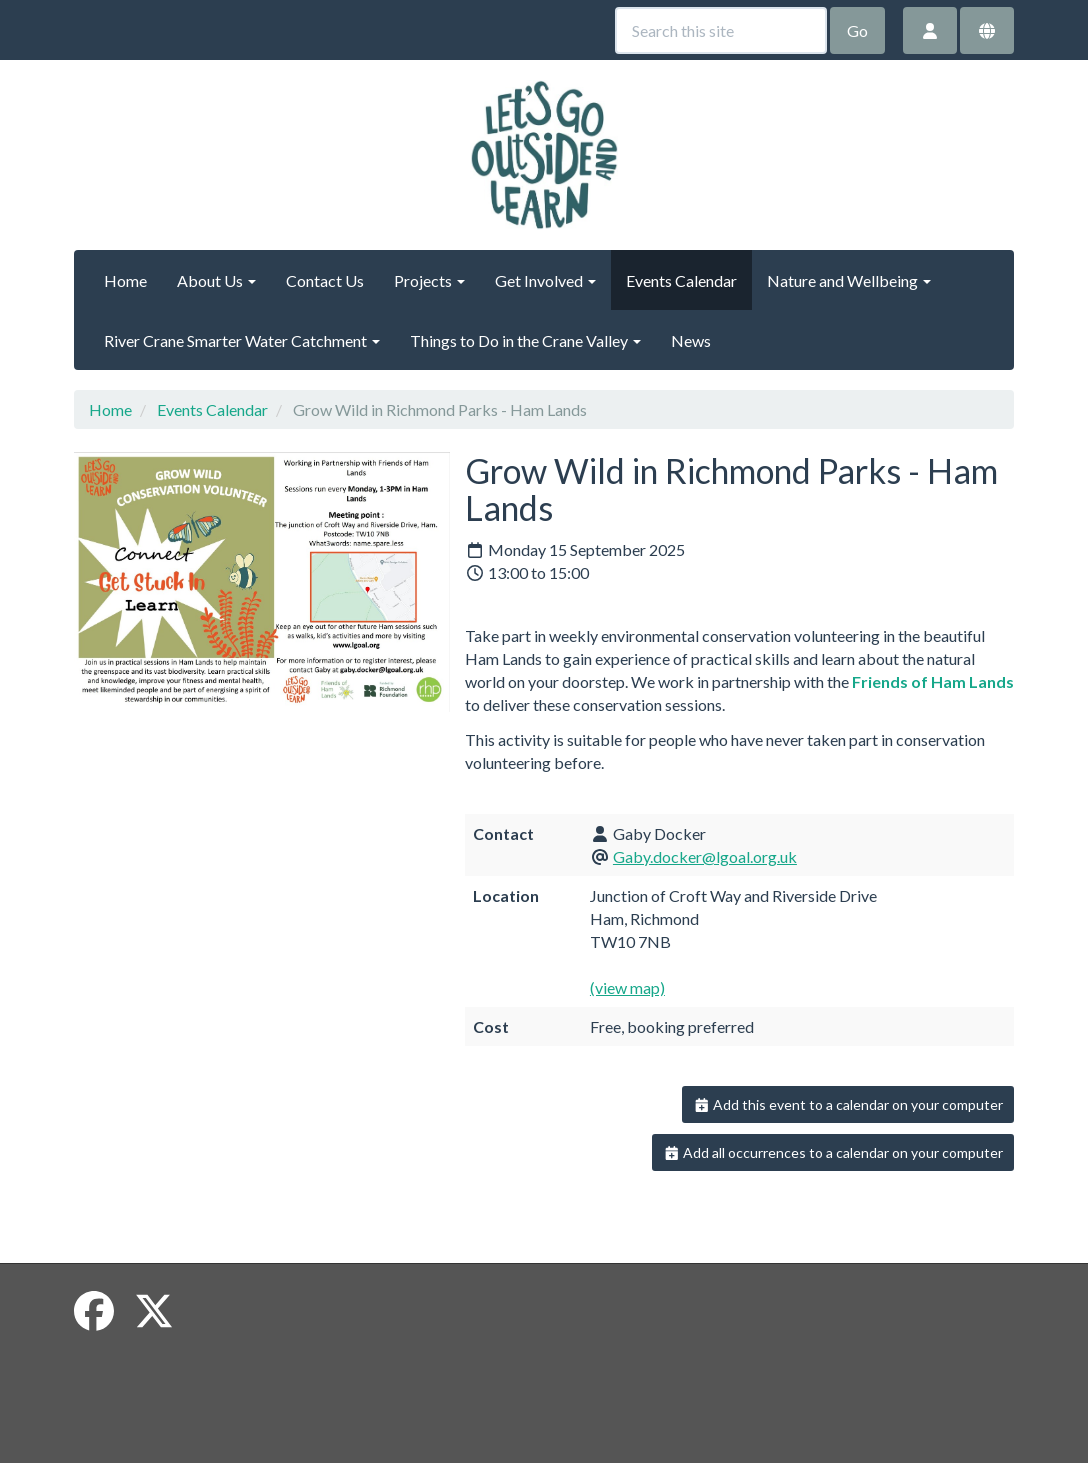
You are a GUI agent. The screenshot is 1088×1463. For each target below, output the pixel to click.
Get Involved (545, 280)
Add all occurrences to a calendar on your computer (833, 1152)
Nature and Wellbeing (849, 280)
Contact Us (325, 280)
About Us (216, 280)
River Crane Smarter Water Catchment (242, 340)
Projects (429, 280)
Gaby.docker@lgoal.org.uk (705, 856)
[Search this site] (721, 30)
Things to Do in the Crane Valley (525, 340)
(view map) (627, 987)
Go (857, 30)
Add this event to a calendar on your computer (848, 1104)
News (691, 340)
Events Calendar (681, 280)
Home (125, 280)
